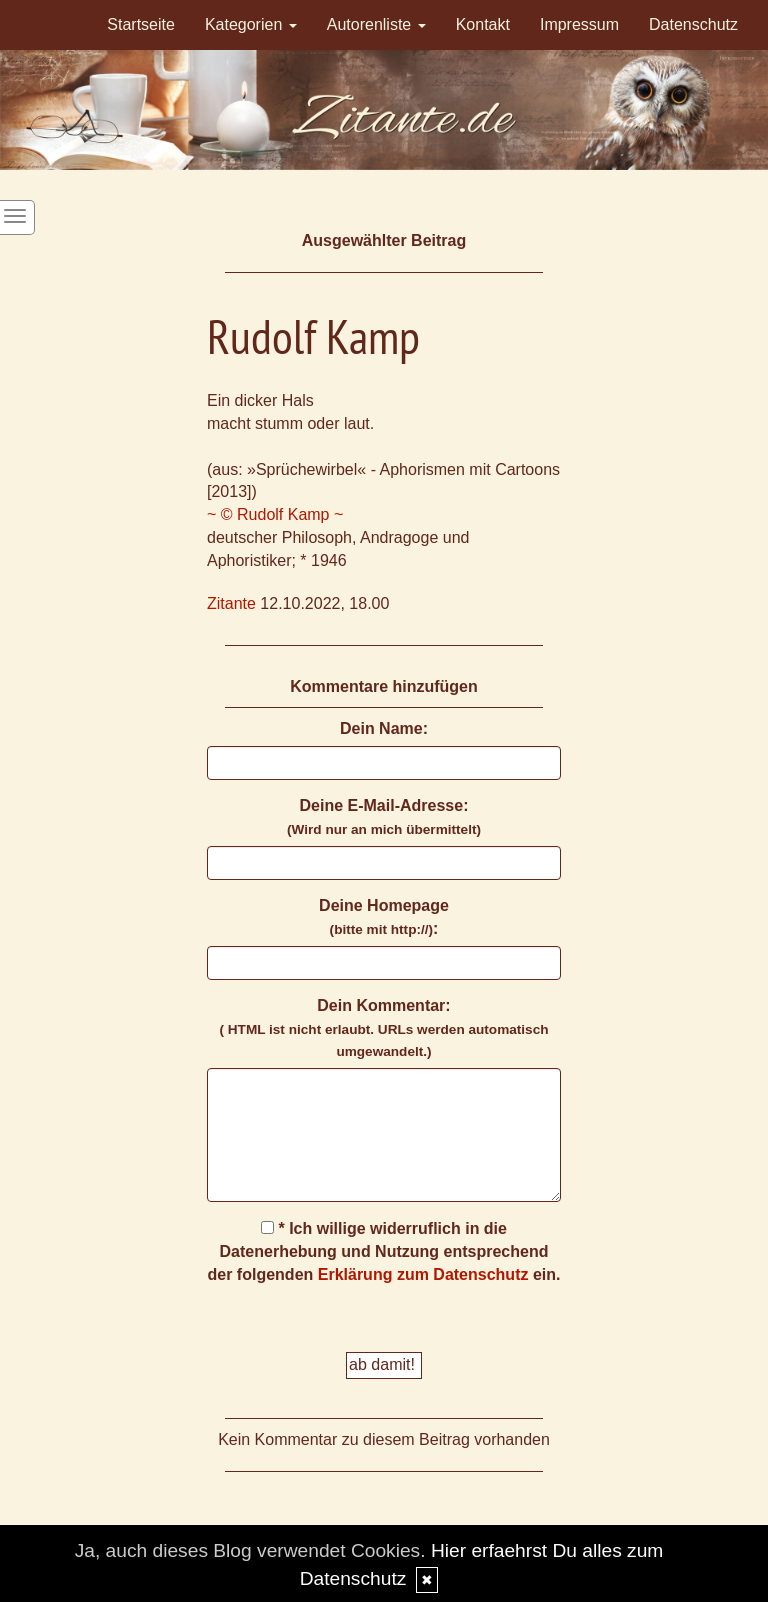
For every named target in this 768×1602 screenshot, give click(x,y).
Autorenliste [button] (376, 24)
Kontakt (483, 24)
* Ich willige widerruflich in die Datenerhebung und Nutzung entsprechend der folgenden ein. (384, 1251)
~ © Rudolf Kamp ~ (275, 514)
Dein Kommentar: (383, 1028)
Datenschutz (693, 24)
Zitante (231, 603)
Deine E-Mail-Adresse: (384, 817)
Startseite (141, 24)
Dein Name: (384, 728)
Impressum (579, 24)
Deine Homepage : (384, 917)
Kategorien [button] (251, 24)
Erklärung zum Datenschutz (423, 1274)
